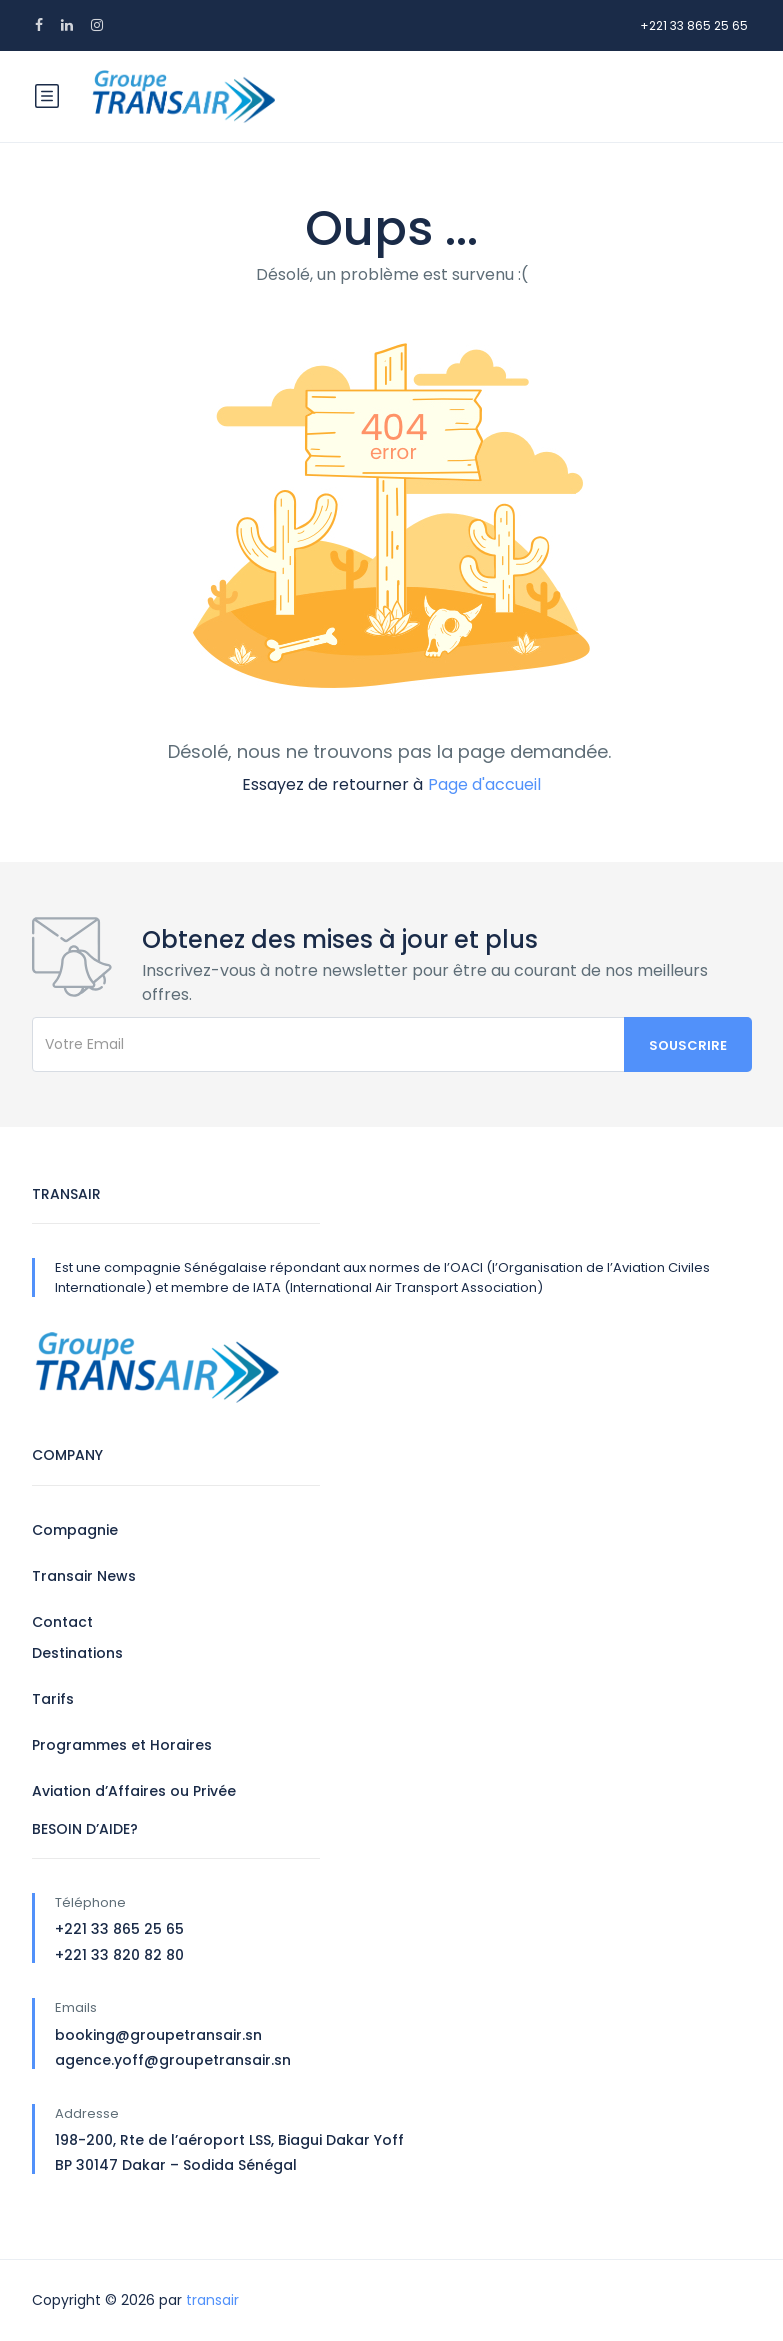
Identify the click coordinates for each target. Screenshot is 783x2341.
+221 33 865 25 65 (694, 25)
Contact (62, 1622)
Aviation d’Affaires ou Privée (134, 1791)
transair (212, 2300)
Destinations (77, 1653)
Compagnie (75, 1530)
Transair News (84, 1576)
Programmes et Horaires (122, 1745)
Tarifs (53, 1699)
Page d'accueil (484, 784)
